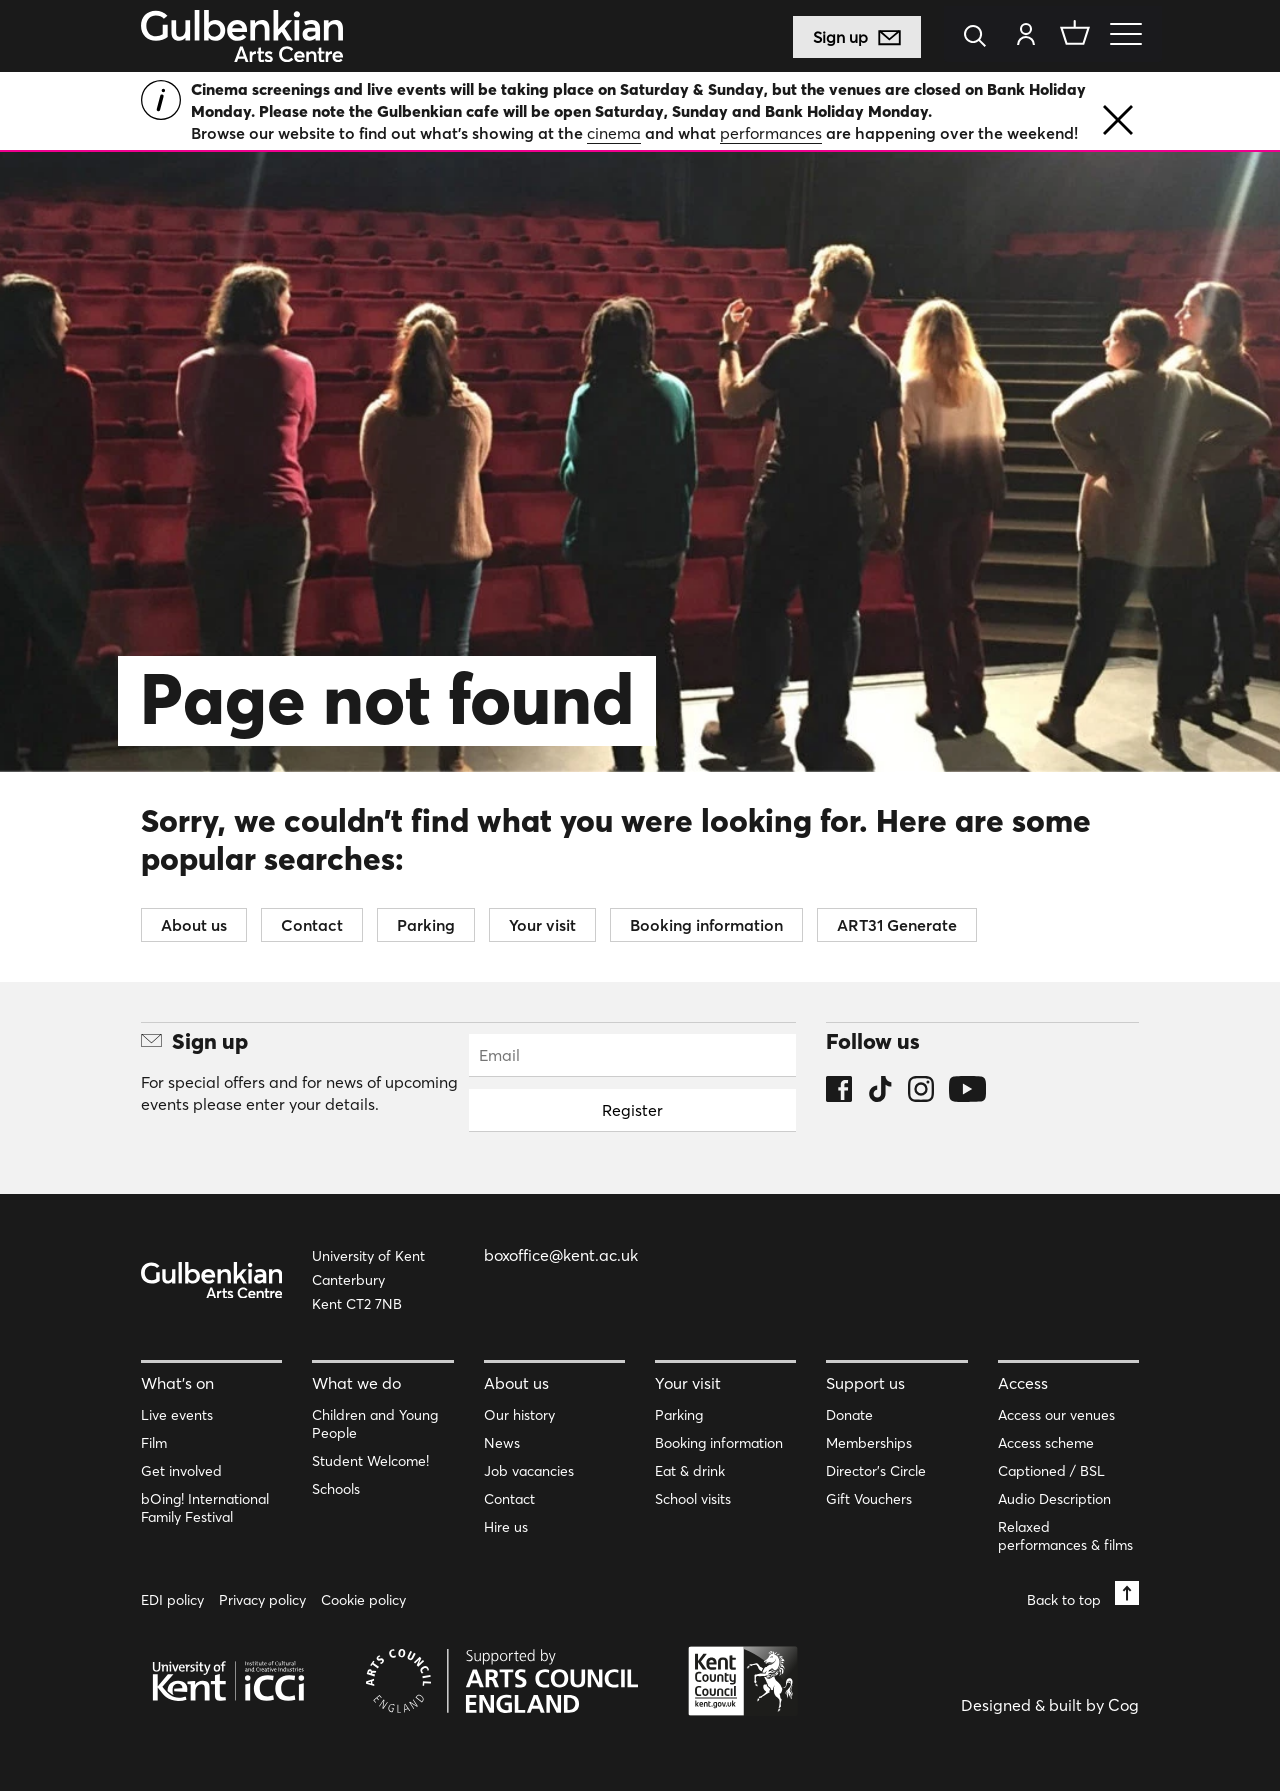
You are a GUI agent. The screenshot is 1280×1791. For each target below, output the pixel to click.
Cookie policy (363, 1600)
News (502, 1443)
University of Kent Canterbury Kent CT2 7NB (368, 1280)
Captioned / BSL (1051, 1471)
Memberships (869, 1443)
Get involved (181, 1471)
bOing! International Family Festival (205, 1508)
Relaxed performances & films (1065, 1536)
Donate (849, 1415)
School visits (693, 1499)
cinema (614, 133)
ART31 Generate (897, 925)
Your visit (542, 925)
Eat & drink (690, 1471)
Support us (865, 1383)
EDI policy (172, 1600)
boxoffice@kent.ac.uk (561, 1255)
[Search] (980, 37)
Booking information (706, 925)
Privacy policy (262, 1600)
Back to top (1083, 1594)
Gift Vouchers (869, 1499)
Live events (177, 1415)
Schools (336, 1489)
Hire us (506, 1527)
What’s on (177, 1383)
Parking (426, 925)
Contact (312, 925)
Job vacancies (529, 1471)
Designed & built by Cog (1050, 1705)
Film (154, 1443)
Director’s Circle (876, 1471)
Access (1023, 1383)
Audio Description (1054, 1499)
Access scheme (1046, 1443)
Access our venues (1056, 1415)
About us (194, 925)
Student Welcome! (370, 1461)
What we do (356, 1383)
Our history (519, 1415)
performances (771, 133)
